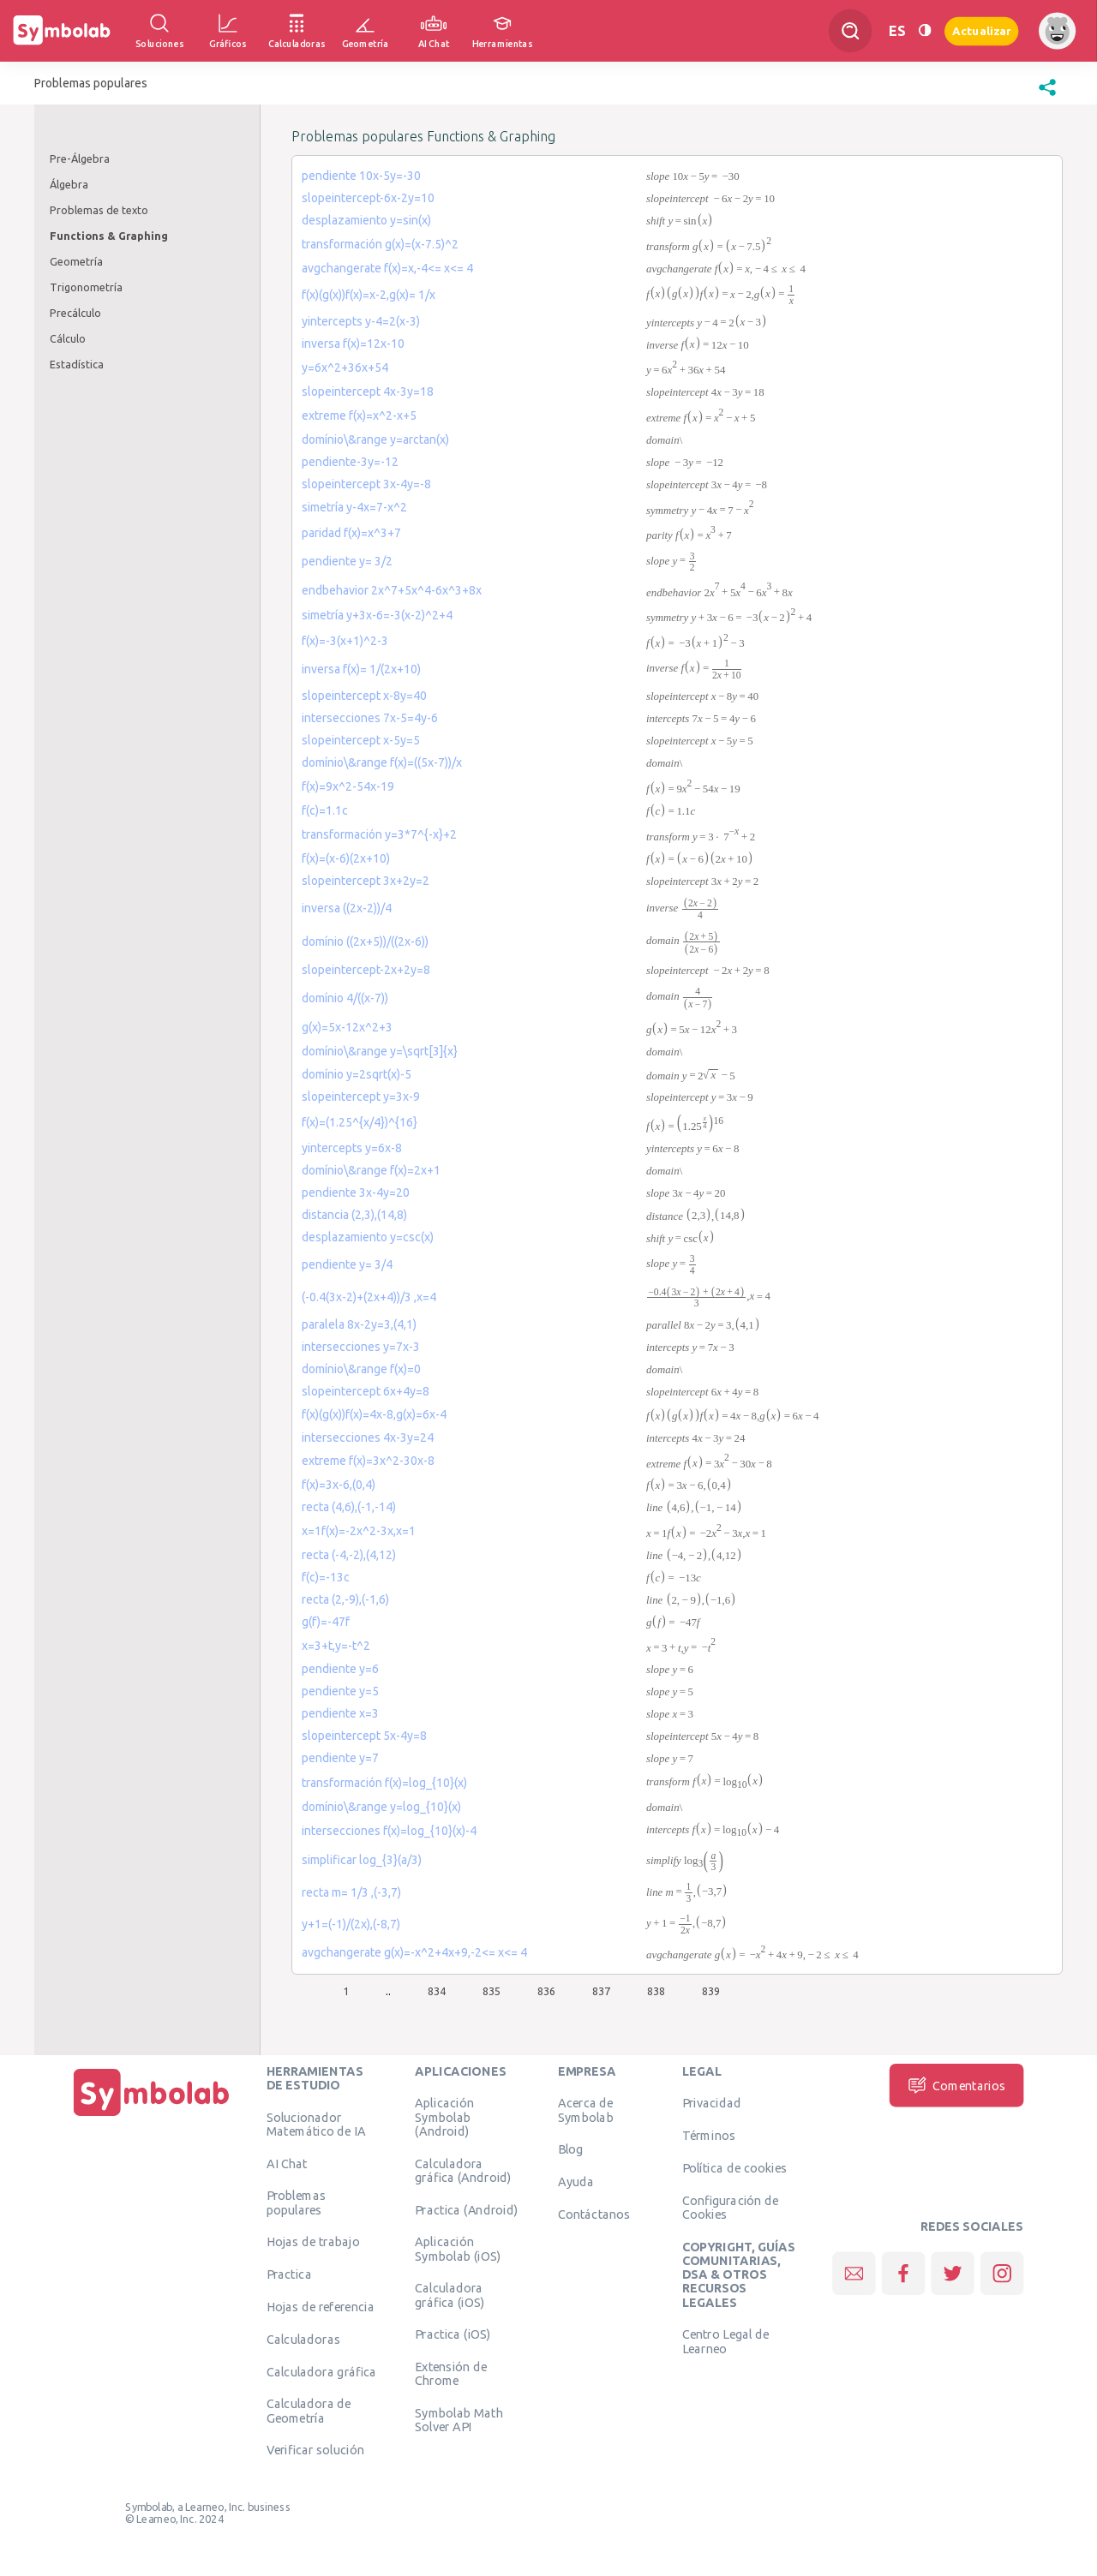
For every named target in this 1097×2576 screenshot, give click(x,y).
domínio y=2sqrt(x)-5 (356, 1074)
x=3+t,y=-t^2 (336, 1646)
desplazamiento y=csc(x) (368, 1237)
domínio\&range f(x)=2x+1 (371, 1170)
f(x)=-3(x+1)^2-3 (345, 641)
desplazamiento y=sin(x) (366, 220)
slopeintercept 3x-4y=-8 (366, 484)
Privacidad (711, 2103)
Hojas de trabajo (313, 2242)
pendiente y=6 (340, 1669)
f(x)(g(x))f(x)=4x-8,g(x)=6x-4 (374, 1414)
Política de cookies (734, 2167)
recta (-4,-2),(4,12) (349, 1555)
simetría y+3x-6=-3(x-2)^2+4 (377, 615)
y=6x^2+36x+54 (345, 367)
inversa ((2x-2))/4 (347, 908)
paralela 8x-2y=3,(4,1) (359, 1324)
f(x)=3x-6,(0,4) (338, 1484)
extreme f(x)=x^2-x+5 (359, 415)
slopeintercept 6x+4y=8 (365, 1391)
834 (437, 1991)
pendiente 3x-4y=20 (356, 1192)
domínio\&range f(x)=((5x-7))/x (382, 762)
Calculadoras (303, 2339)
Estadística (77, 364)
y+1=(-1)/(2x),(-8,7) (351, 1924)
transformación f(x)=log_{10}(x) (384, 1783)
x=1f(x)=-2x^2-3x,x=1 (359, 1531)
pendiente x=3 (340, 1713)
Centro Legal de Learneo (726, 2341)
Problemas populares (296, 2202)
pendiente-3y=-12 (350, 462)
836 (546, 1991)
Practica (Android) (466, 2209)
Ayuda (576, 2182)
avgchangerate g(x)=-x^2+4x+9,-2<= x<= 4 (414, 1952)
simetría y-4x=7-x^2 (354, 507)
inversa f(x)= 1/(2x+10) (361, 669)
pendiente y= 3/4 (347, 1264)
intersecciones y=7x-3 (361, 1347)
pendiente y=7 (340, 1758)
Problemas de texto (99, 210)
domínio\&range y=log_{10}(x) (381, 1807)
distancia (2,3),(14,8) (354, 1215)
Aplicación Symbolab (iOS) (458, 2248)
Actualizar (981, 30)
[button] (1047, 96)
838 (656, 1991)
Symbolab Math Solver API (459, 2420)
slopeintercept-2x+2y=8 (366, 970)
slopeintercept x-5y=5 (361, 740)
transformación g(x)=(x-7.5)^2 (380, 244)
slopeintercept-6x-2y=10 (368, 198)
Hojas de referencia (321, 2306)
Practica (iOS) (452, 2334)
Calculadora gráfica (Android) (463, 2170)
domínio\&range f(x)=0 (361, 1369)
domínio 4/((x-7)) (345, 998)
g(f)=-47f (326, 1622)
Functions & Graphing (109, 236)
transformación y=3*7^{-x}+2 (379, 834)
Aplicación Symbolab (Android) (444, 2117)
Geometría (76, 261)
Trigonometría (86, 287)
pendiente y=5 (340, 1691)
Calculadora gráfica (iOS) (449, 2295)
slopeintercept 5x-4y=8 (364, 1735)
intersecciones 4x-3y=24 (368, 1437)
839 (711, 1991)
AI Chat (287, 2163)
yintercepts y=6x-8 (352, 1148)
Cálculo (68, 338)
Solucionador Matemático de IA (316, 2123)
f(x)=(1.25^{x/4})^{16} (359, 1122)
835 (492, 1991)
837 (601, 1991)
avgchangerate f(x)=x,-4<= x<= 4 (387, 268)
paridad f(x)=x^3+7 (351, 533)
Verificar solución (315, 2450)
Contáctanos (594, 2213)
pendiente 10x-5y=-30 (361, 175)
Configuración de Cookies (730, 2206)
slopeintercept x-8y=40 (364, 695)
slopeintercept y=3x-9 (361, 1096)
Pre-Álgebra (80, 158)
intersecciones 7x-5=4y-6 (370, 718)
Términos (708, 2136)
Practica (289, 2274)
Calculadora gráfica (322, 2371)
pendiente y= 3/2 (347, 561)
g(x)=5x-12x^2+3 (347, 1027)
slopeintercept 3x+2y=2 (365, 881)
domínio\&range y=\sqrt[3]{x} (380, 1051)
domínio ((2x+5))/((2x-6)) (365, 941)
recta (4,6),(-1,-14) (349, 1507)
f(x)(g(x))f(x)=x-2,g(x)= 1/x (368, 295)
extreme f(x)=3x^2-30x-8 (368, 1460)
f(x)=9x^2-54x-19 (348, 786)
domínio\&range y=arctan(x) (375, 439)
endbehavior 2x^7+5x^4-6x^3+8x (392, 590)
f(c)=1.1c (325, 810)
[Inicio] (152, 2116)
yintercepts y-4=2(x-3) (361, 321)
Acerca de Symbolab (586, 2110)
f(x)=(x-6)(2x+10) (346, 858)
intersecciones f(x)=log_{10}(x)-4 (389, 1831)
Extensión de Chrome (451, 2374)
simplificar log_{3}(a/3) (362, 1860)
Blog (571, 2149)
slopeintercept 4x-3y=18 (368, 391)
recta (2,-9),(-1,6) (345, 1599)
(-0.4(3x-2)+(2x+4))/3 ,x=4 (369, 1297)
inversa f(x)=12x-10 (353, 343)
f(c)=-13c (326, 1577)
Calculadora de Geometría (309, 2410)
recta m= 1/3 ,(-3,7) (351, 1892)
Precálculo (75, 313)
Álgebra (69, 184)
